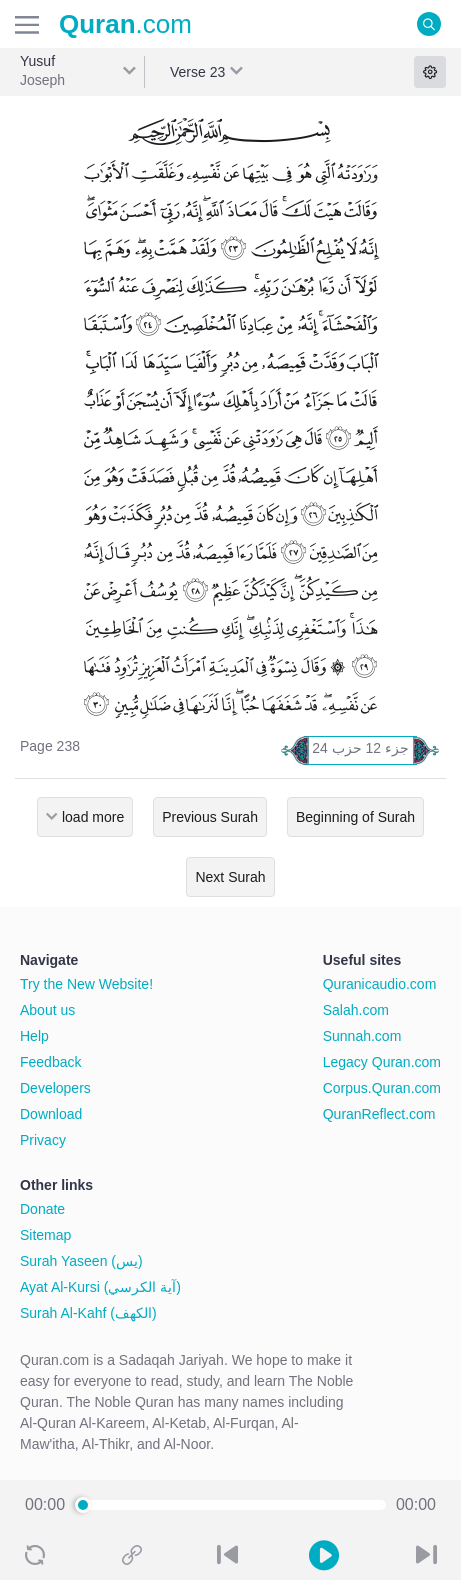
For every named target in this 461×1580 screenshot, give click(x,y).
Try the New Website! (86, 984)
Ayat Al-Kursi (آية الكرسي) (100, 1287)
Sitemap (45, 1235)
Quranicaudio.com (380, 984)
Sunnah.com (362, 1036)
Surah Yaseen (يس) (81, 1261)
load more (93, 817)
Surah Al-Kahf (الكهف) (88, 1313)
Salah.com (356, 1010)
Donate (42, 1209)
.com (125, 24)
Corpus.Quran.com (382, 1088)
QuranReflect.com (379, 1114)
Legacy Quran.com (382, 1062)
